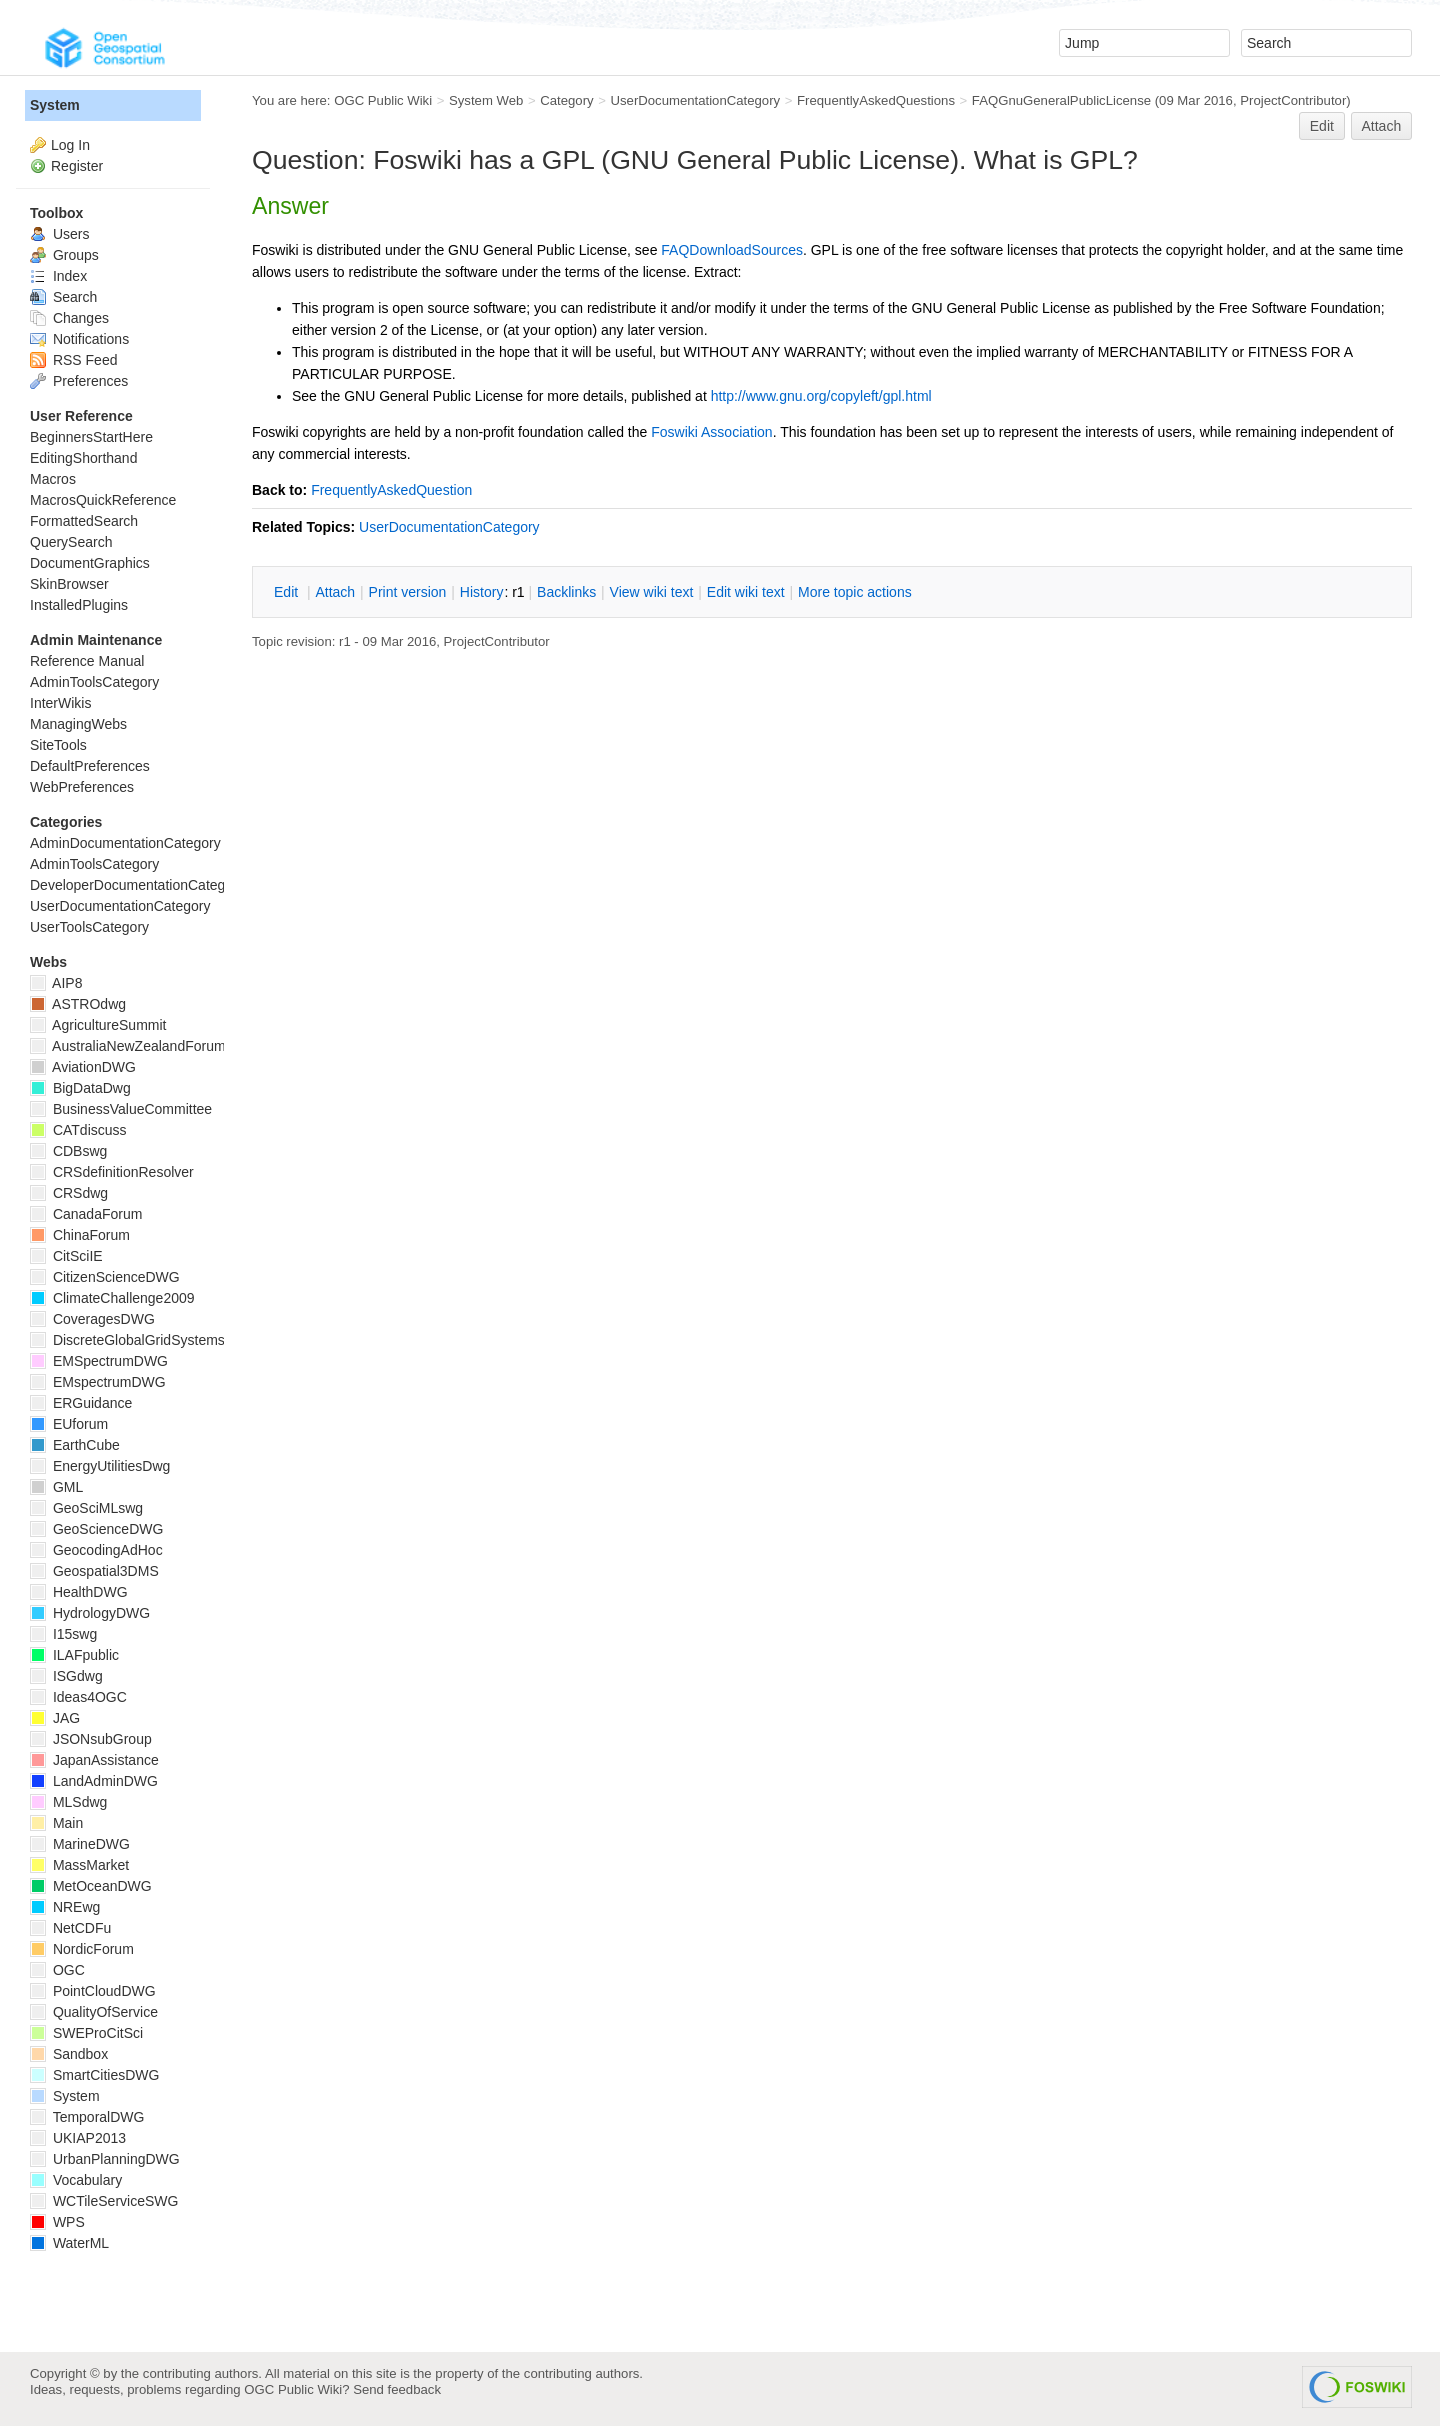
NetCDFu (70, 1928)
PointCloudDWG (93, 1991)
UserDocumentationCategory (695, 100)
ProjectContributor (1293, 100)
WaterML (69, 2243)
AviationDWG (83, 1067)
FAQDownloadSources (732, 250)
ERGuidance (81, 1403)
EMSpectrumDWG (99, 1361)
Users (59, 234)
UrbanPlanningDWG (105, 2159)
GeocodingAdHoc (96, 1550)
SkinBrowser (69, 584)
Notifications (79, 339)
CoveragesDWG (92, 1319)
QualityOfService (94, 2012)
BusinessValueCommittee (121, 1109)
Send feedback (397, 2389)
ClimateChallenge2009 (112, 1298)
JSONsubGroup (91, 1739)
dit (288, 592)
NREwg (65, 1907)
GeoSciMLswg (86, 1508)
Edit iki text (746, 592)
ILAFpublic (74, 1655)
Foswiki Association (711, 432)
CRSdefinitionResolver (112, 1172)
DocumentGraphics (90, 563)
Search (63, 297)
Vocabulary (76, 2180)
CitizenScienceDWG (105, 1277)
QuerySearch (71, 542)
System (55, 105)
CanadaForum (86, 1214)
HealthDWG (79, 1592)
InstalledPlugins (79, 605)
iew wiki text (652, 592)
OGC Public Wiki (383, 100)
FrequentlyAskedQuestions (876, 100)
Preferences (79, 381)
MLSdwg (68, 1802)
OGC (57, 1970)
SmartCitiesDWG (94, 2075)
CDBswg (68, 1151)
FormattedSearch (84, 521)
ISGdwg (66, 1676)
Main (56, 1823)
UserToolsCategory (89, 927)
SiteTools (58, 745)
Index (58, 276)
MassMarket (79, 1865)
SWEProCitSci (86, 2033)
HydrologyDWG (90, 1613)
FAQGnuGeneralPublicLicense (1061, 100)
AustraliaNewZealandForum (128, 1046)
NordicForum (82, 1949)
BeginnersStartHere (91, 437)
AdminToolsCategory (94, 682)
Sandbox (69, 2054)
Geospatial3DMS (94, 1571)
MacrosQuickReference (103, 500)
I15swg (63, 1634)
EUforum (69, 1424)
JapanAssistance (94, 1760)
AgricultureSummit (98, 1025)
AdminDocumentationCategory (125, 843)
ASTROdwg (78, 1004)
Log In (70, 145)
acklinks (566, 592)
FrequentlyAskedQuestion (391, 490)
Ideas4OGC (78, 1697)
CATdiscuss (78, 1130)
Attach (1382, 126)
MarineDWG (80, 1844)
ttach (335, 592)
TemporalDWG (87, 2117)
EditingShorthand (83, 458)
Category (566, 100)
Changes (69, 318)
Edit (1322, 126)
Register (77, 166)
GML (56, 1487)
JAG (55, 1718)
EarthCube (75, 1445)
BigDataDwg (80, 1088)
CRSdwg (69, 1193)
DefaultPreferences (90, 766)
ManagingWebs (78, 724)
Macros (53, 479)
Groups (64, 255)
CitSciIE (66, 1256)
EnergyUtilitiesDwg (100, 1466)
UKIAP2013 (78, 2138)
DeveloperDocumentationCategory (137, 885)
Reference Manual (87, 661)
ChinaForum (80, 1235)
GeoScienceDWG (96, 1529)
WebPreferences (82, 787)
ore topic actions (855, 592)
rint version (408, 592)
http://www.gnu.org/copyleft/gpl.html (821, 396)
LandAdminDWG (94, 1781)
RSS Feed (73, 360)
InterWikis (60, 703)
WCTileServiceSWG (104, 2201)
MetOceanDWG (91, 1886)
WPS (57, 2222)
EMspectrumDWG (98, 1382)
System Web (486, 100)
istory (482, 592)
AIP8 (56, 983)
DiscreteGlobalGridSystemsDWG (144, 1340)
